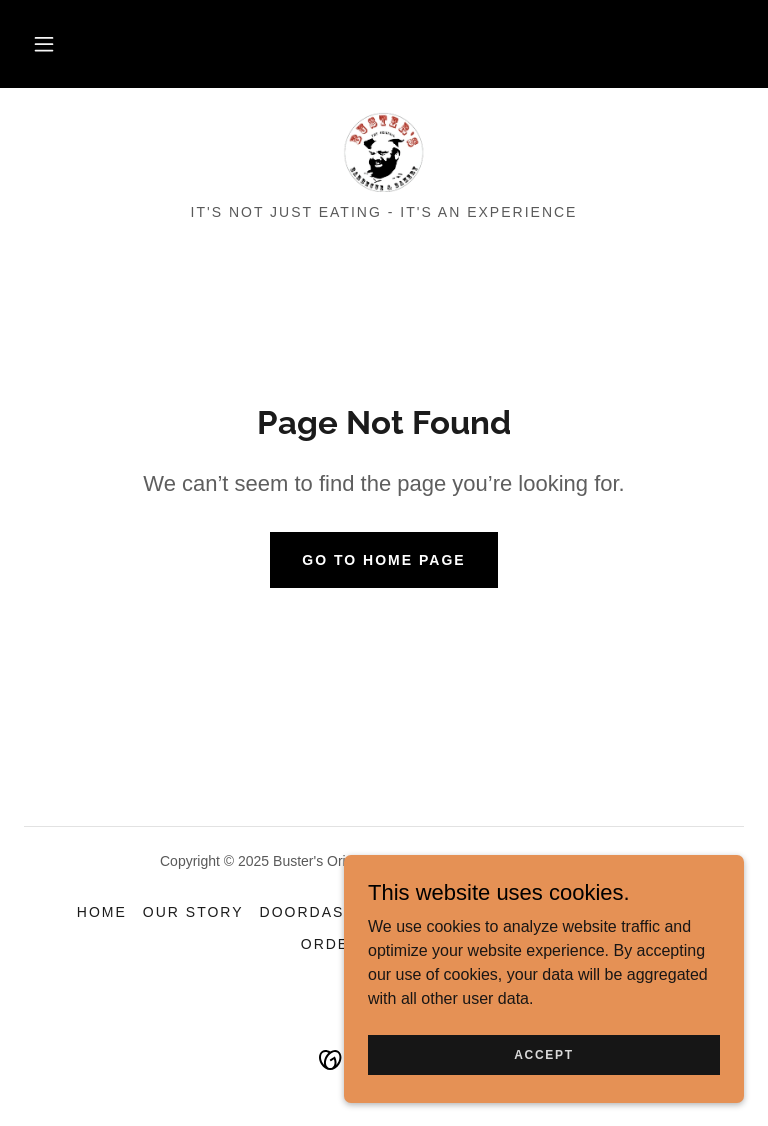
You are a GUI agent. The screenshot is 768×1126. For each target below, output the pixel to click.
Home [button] (102, 912)
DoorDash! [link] (311, 912)
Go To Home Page (383, 560)
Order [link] (331, 944)
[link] (384, 152)
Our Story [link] (193, 912)
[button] (44, 44)
